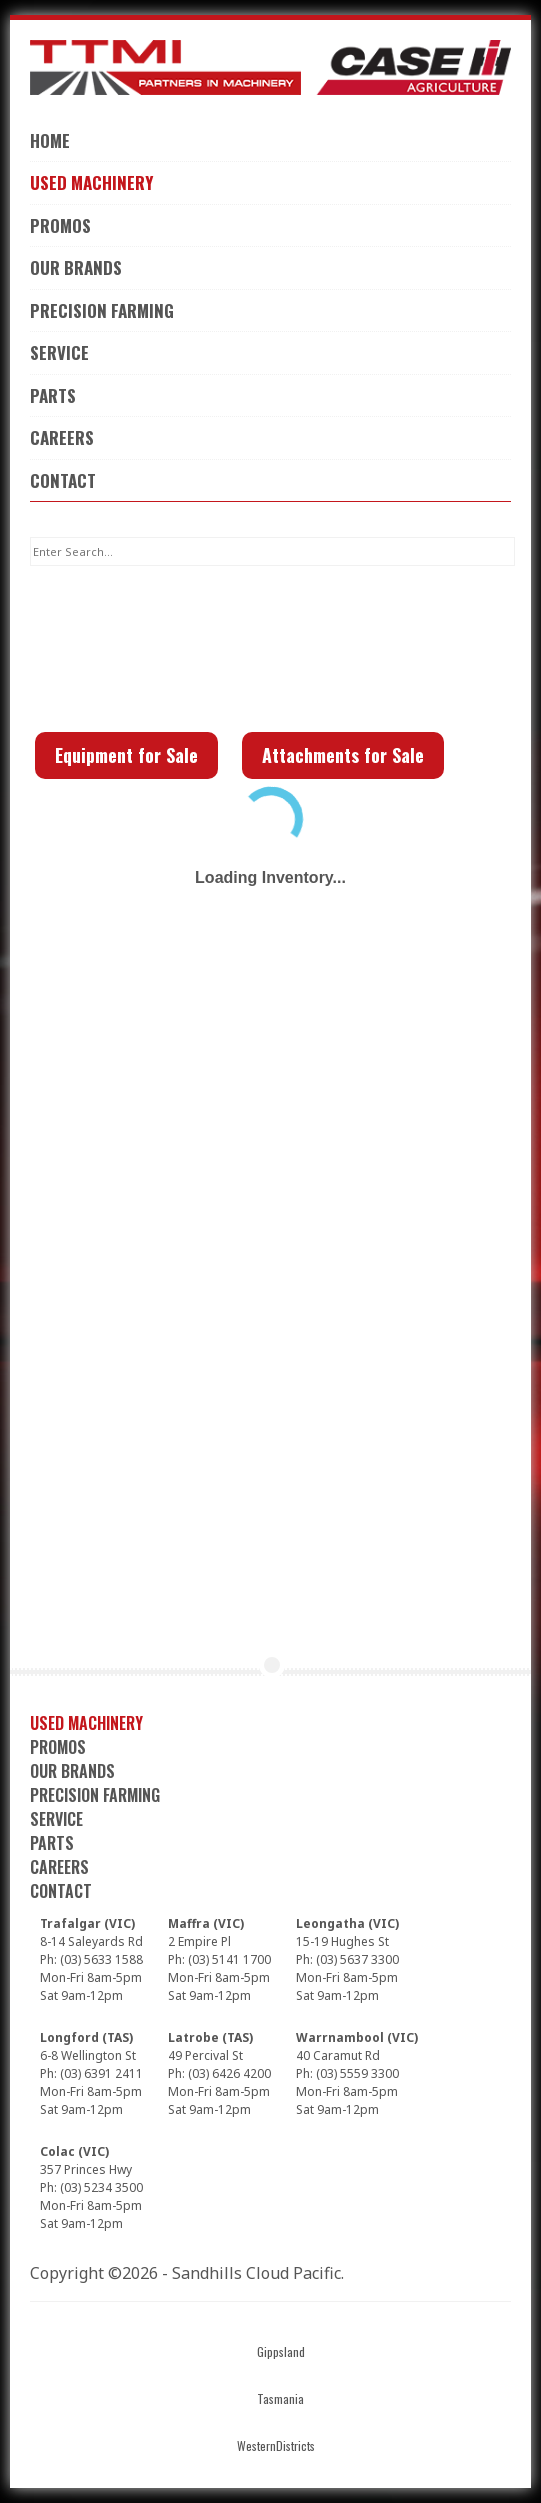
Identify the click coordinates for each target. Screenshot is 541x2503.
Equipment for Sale (126, 755)
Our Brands (76, 267)
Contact (63, 480)
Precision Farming (102, 310)
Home (50, 140)
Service (59, 352)
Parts (53, 395)
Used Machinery (91, 182)
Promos (60, 225)
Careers (62, 437)
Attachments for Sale (343, 755)
